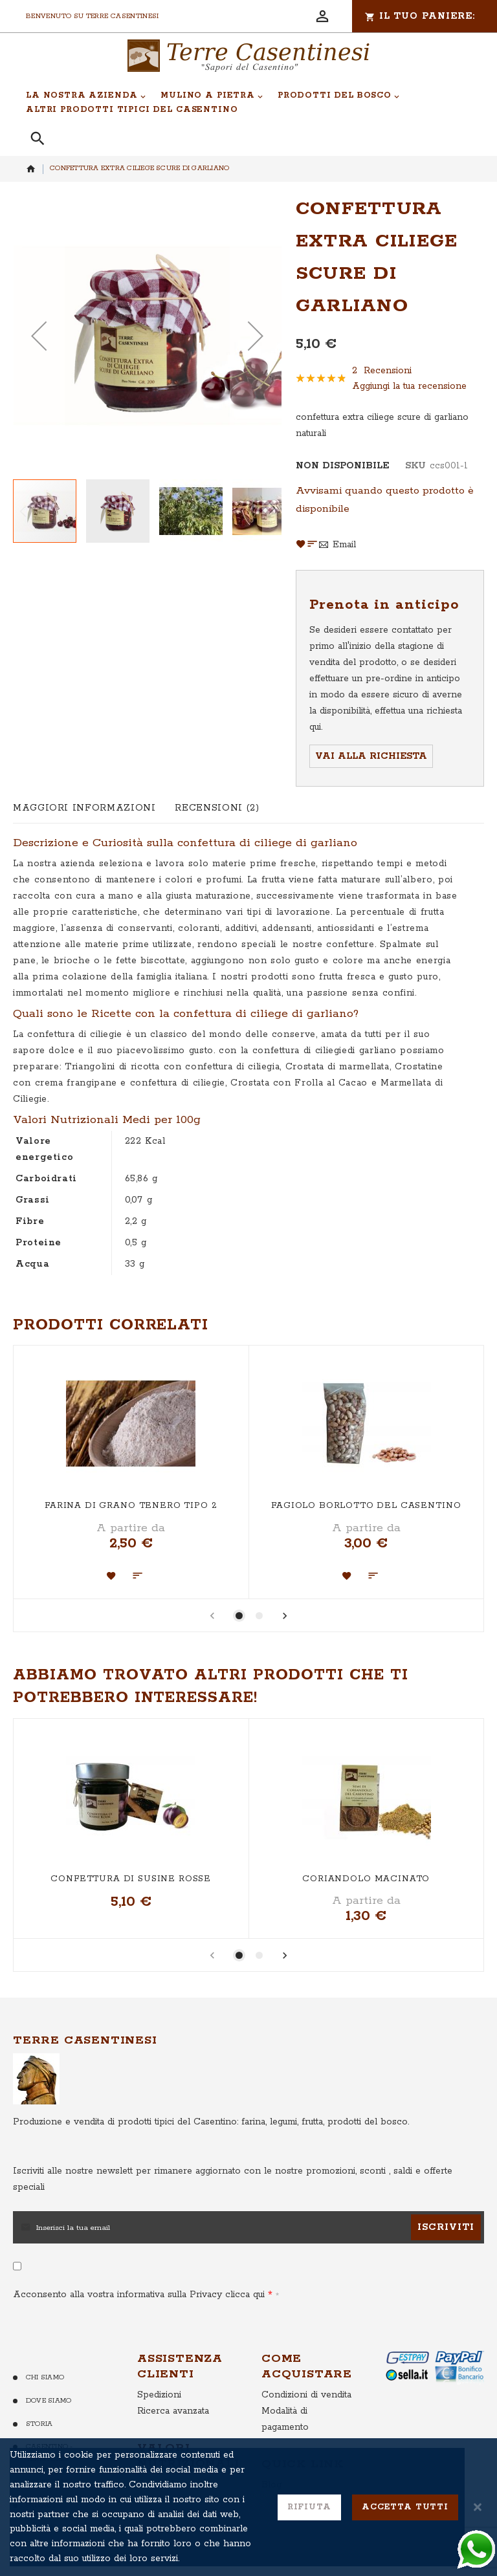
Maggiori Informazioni (84, 808)
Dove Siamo (48, 2400)
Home (31, 169)
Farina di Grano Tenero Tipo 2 (131, 1505)
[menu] (241, 102)
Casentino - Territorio (49, 2452)
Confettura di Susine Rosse (130, 1878)
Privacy (41, 2505)
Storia (39, 2424)
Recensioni (217, 808)
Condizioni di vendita (306, 2395)
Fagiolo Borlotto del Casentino (366, 1505)
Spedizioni (159, 2395)
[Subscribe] (446, 2227)
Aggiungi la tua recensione (409, 386)
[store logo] (248, 55)
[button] (39, 335)
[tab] (84, 808)
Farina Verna (165, 2484)
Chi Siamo (45, 2377)
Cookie (39, 2528)
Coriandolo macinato (366, 1878)
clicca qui (243, 2294)
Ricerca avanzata (173, 2411)
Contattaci (49, 2482)
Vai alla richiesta (371, 756)
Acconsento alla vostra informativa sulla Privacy (142, 2294)
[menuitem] (86, 96)
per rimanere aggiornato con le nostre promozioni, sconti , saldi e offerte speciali (232, 2179)
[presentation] (285, 1617)
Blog (271, 2485)
